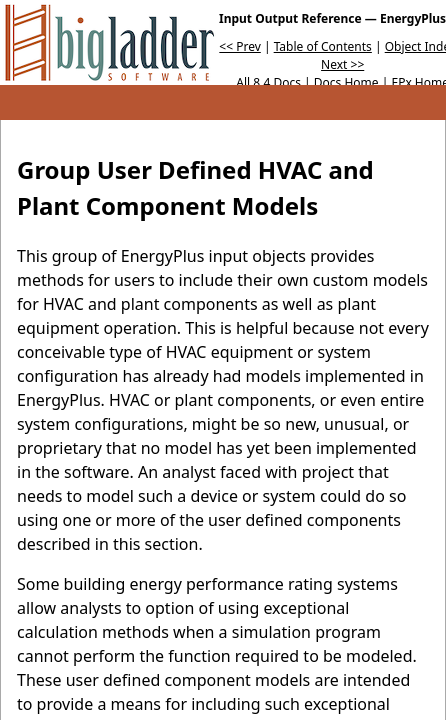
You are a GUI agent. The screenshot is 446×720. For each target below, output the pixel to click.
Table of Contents (323, 46)
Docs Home (346, 82)
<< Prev (239, 46)
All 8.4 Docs (268, 82)
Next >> (342, 64)
